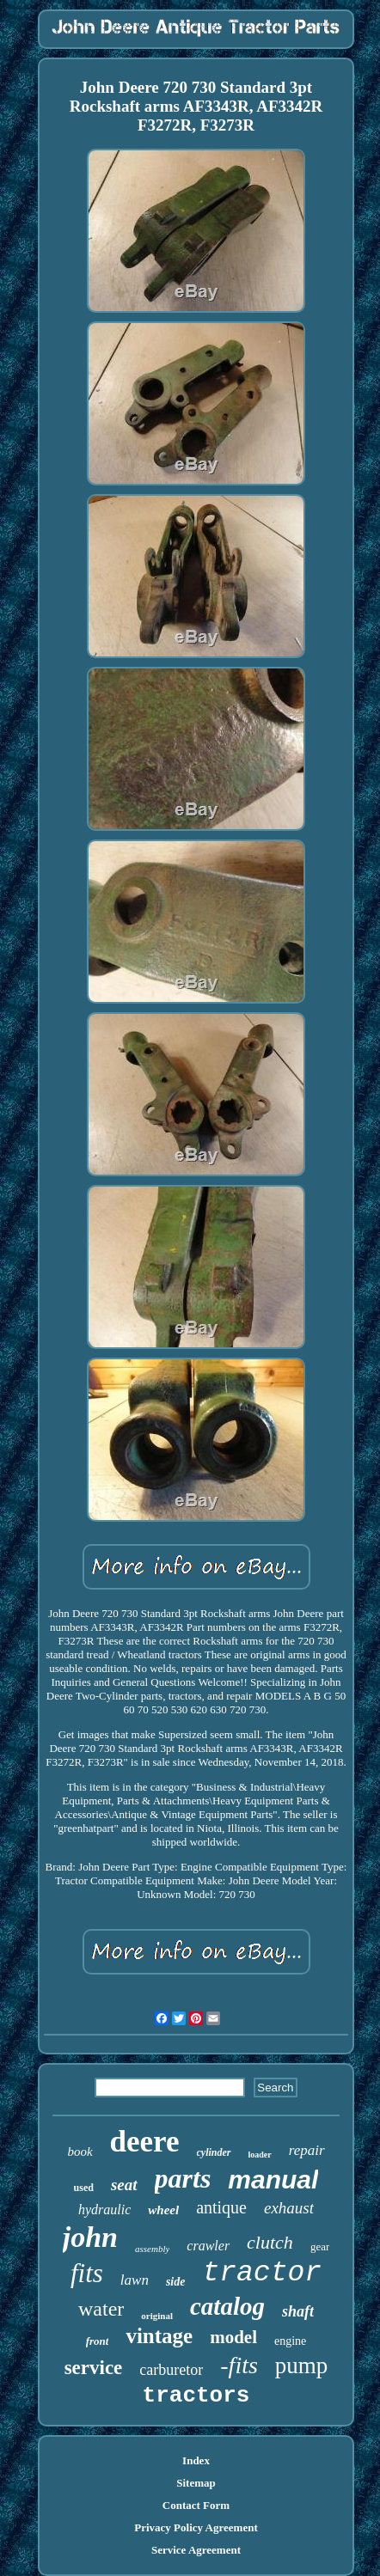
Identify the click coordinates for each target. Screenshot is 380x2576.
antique (221, 2207)
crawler (208, 2245)
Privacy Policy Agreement (195, 2527)
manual (273, 2179)
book (79, 2151)
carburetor (171, 2369)
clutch (270, 2242)
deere (145, 2141)
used (84, 2188)
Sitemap (196, 2482)
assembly (152, 2248)
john (90, 2237)
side (176, 2281)
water (101, 2309)
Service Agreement (196, 2549)
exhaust (289, 2208)
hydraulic (104, 2209)
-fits (239, 2365)
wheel (163, 2210)
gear (319, 2246)
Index (196, 2460)
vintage (159, 2335)
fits (86, 2273)
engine (290, 2341)
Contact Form (196, 2505)
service (93, 2367)
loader (260, 2154)
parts (183, 2178)
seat (124, 2185)
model (233, 2337)
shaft (298, 2311)
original (157, 2315)
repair (307, 2150)
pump (301, 2365)
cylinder (214, 2152)
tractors (196, 2395)
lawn (134, 2280)
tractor (262, 2273)
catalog (227, 2306)
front (97, 2341)
